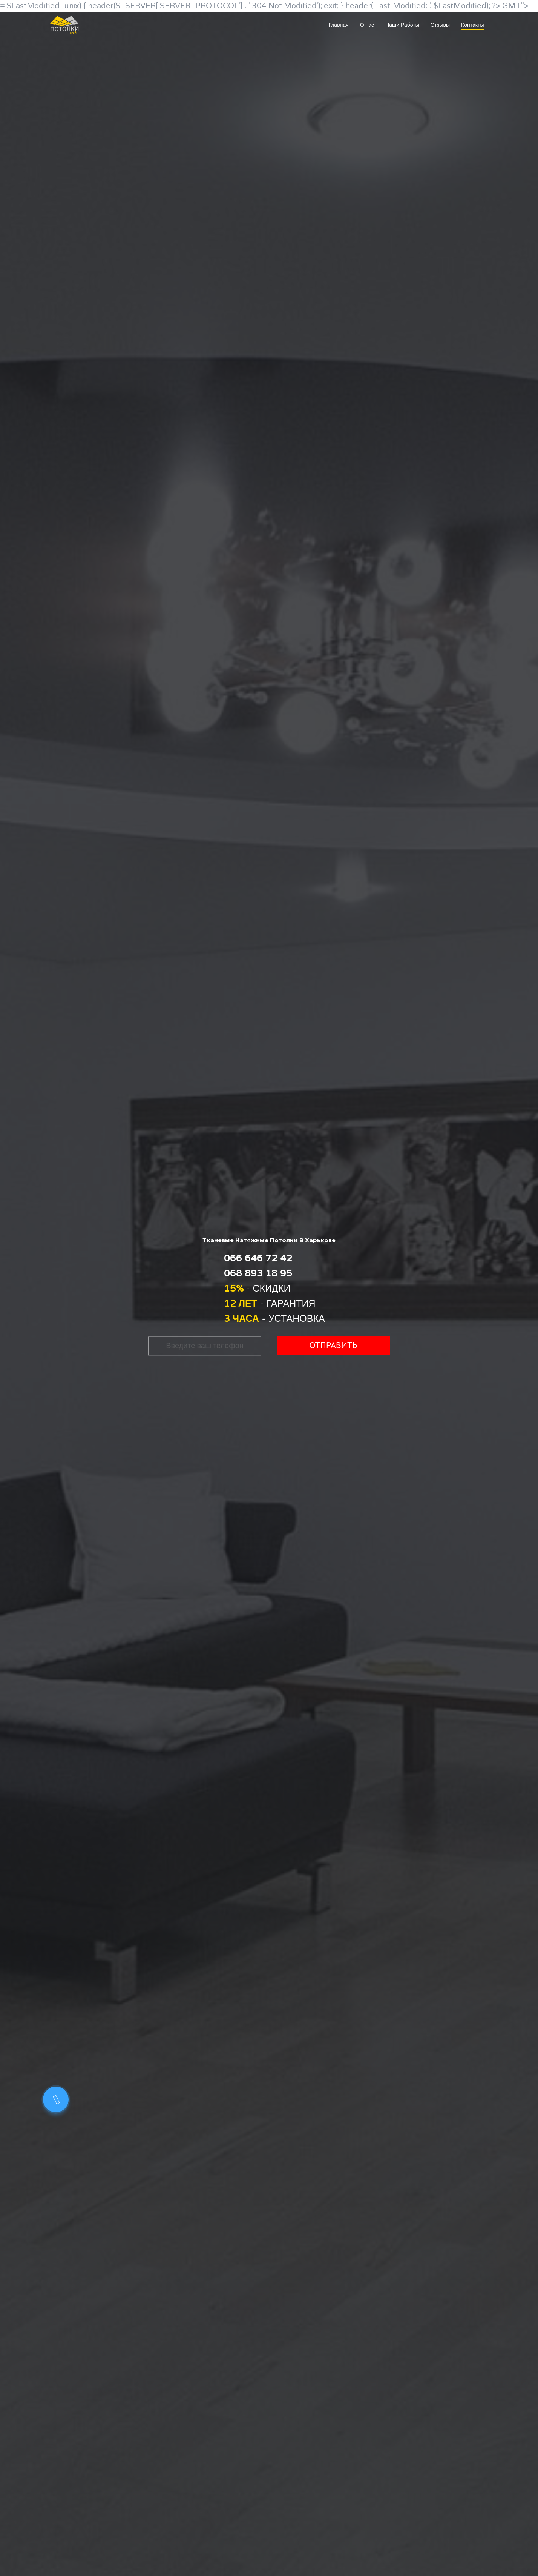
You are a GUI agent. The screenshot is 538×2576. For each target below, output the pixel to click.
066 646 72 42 (258, 1258)
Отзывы (440, 25)
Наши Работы (402, 25)
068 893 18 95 (258, 1273)
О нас (367, 25)
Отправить (333, 1345)
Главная (338, 25)
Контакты (472, 25)
